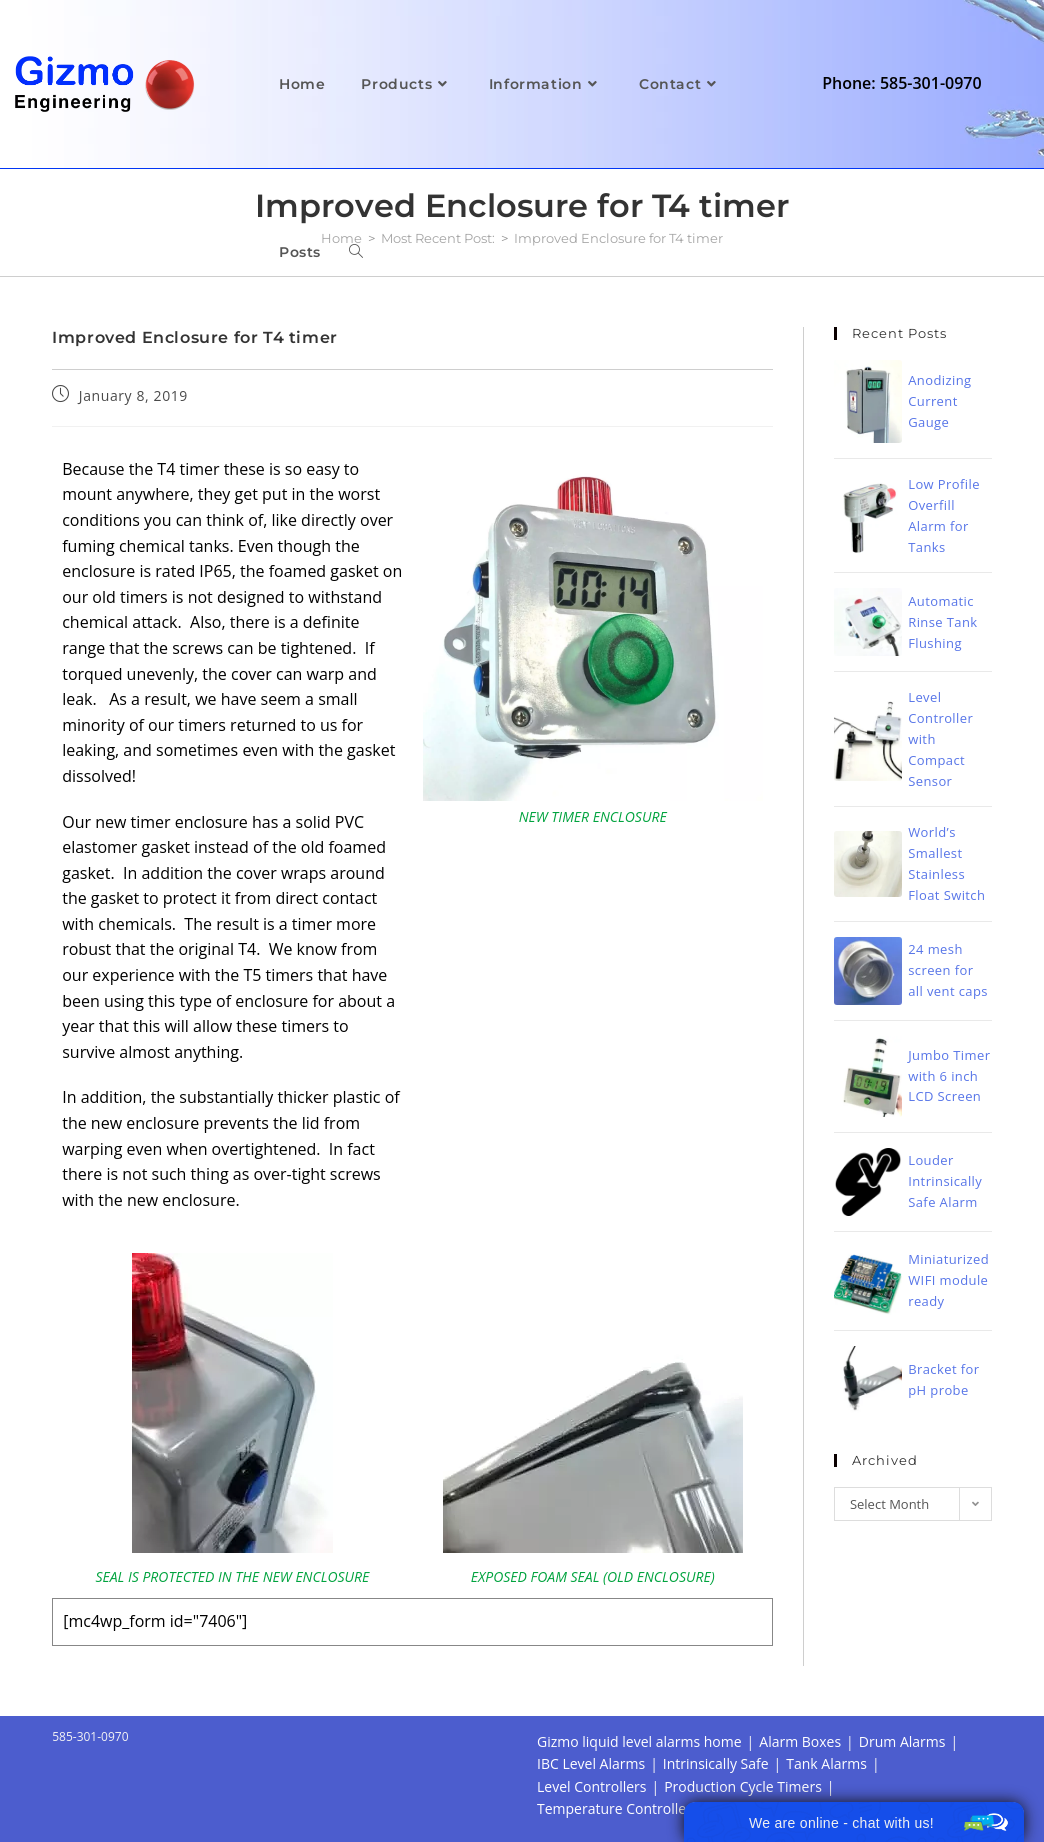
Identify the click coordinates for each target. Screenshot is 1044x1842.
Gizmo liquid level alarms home (639, 1741)
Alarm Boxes (800, 1741)
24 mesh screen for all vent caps (948, 970)
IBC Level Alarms (591, 1763)
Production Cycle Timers (743, 1786)
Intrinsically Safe (716, 1763)
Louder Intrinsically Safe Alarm (945, 1181)
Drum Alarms (902, 1741)
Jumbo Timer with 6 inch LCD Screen (949, 1076)
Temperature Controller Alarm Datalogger (673, 1808)
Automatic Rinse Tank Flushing (942, 622)
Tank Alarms (826, 1763)
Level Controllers (591, 1786)
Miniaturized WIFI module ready (948, 1280)
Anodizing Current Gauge (939, 401)
